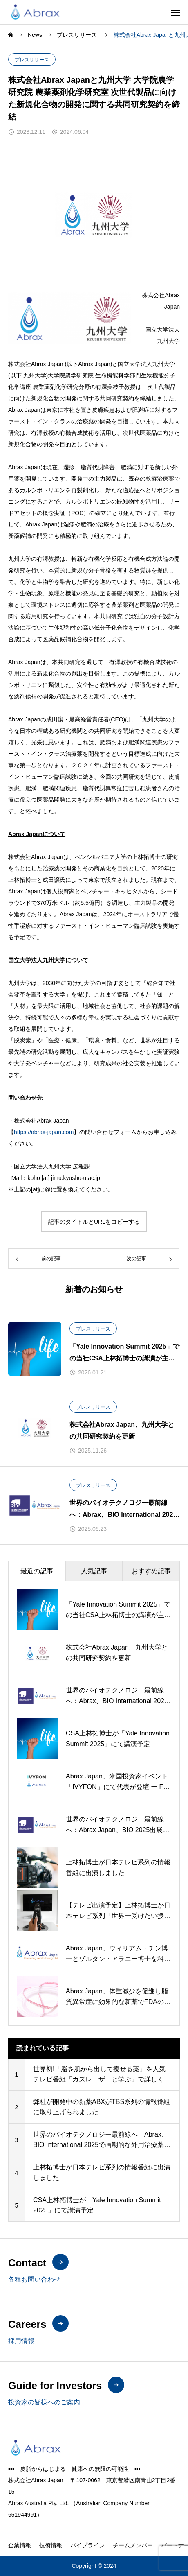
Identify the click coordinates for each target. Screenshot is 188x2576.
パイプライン (87, 2545)
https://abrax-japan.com (44, 1132)
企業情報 (19, 2545)
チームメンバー (133, 2545)
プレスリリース (32, 60)
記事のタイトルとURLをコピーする (94, 1221)
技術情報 (50, 2545)
